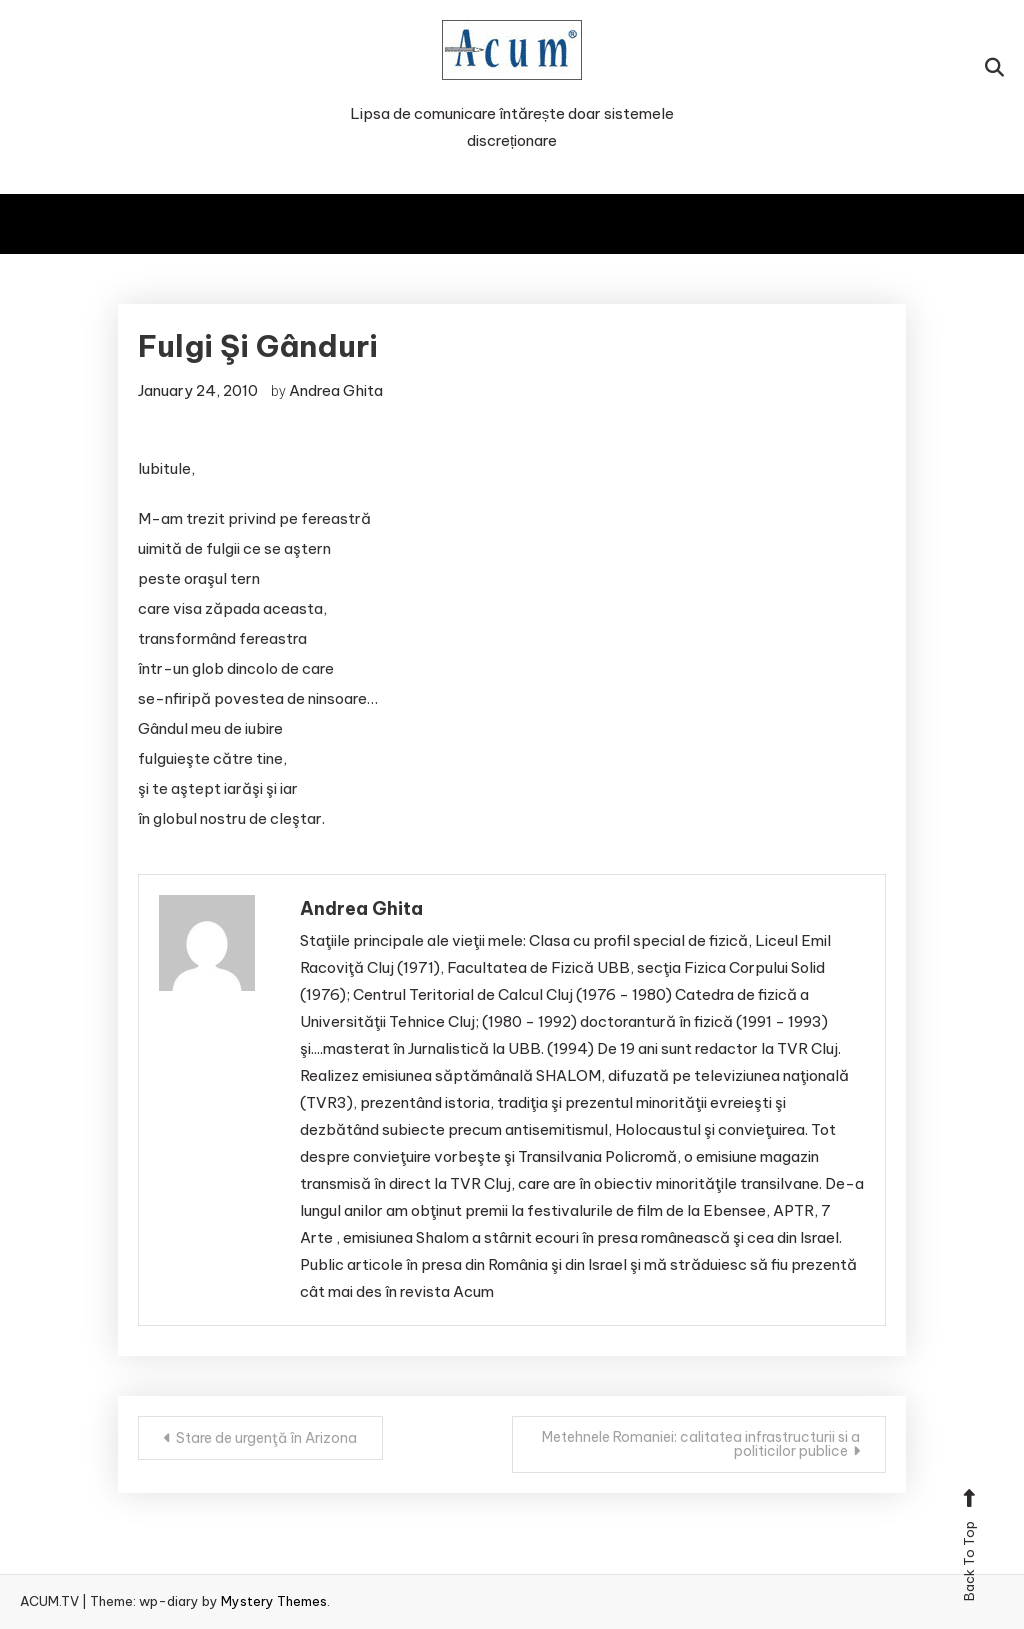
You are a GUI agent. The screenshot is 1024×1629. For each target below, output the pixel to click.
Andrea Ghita (336, 390)
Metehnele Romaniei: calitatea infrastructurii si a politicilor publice (701, 1444)
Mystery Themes (274, 1601)
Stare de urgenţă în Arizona (266, 1438)
